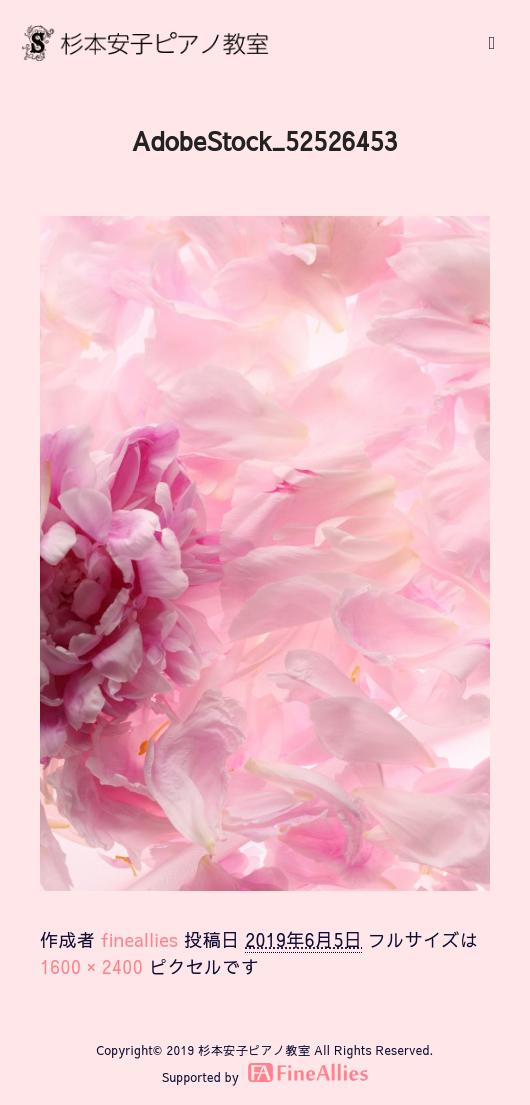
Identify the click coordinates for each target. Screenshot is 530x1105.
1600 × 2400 (91, 966)
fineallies (139, 939)
